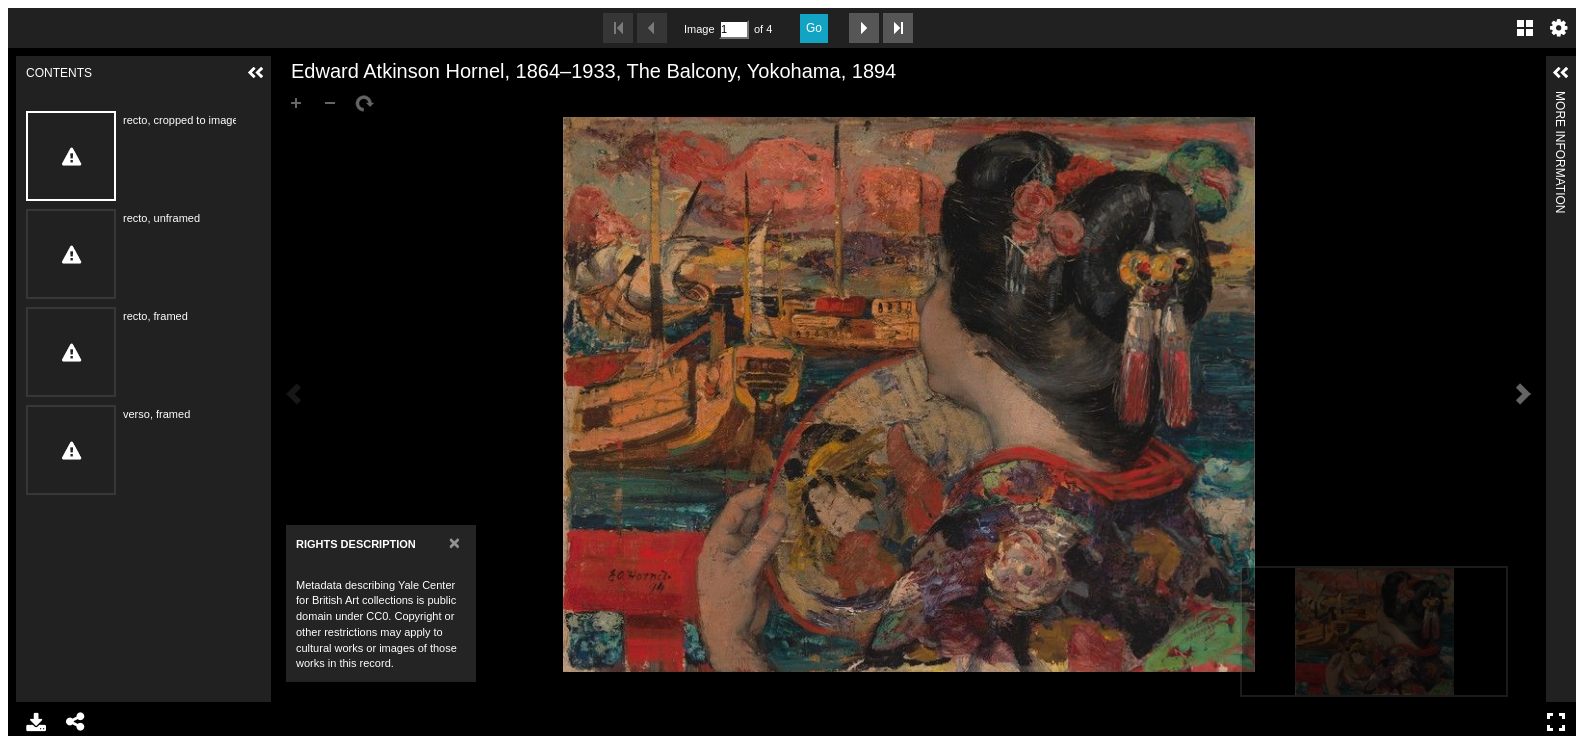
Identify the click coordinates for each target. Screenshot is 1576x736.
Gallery (1525, 28)
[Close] (454, 542)
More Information (1560, 99)
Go (814, 28)
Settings (1559, 28)
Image (699, 29)
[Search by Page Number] (734, 29)
